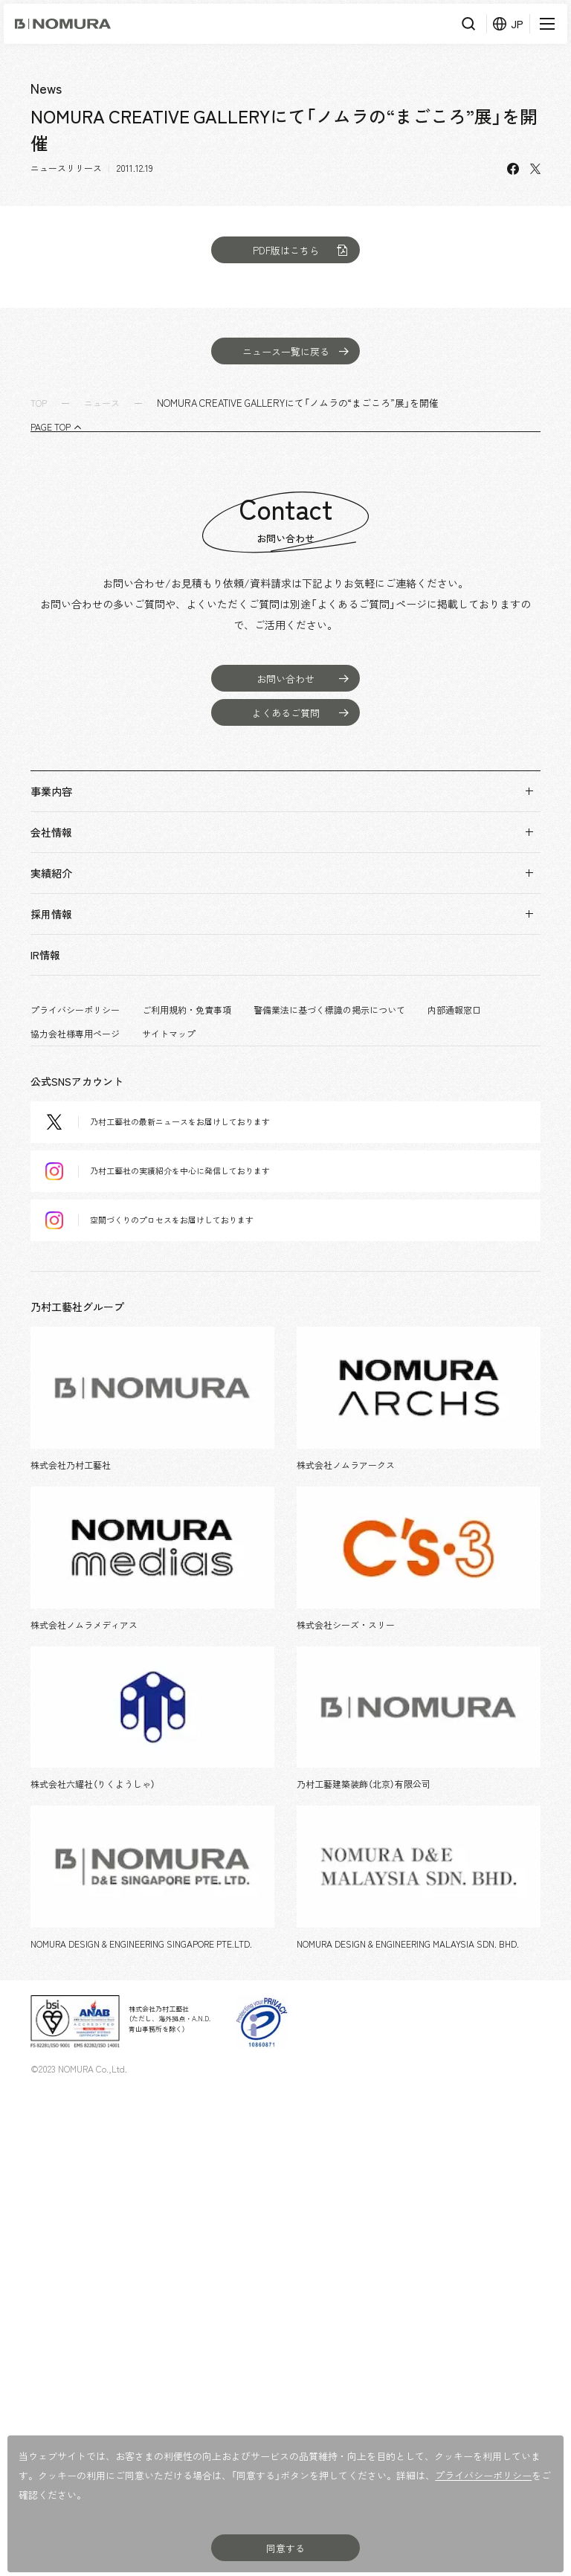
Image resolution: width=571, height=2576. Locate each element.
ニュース (102, 403)
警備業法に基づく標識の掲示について (329, 1010)
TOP (38, 403)
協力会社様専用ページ (75, 1033)
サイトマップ (169, 1033)
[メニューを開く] (545, 24)
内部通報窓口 (454, 1010)
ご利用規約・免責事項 (186, 1010)
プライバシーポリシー (75, 1010)
